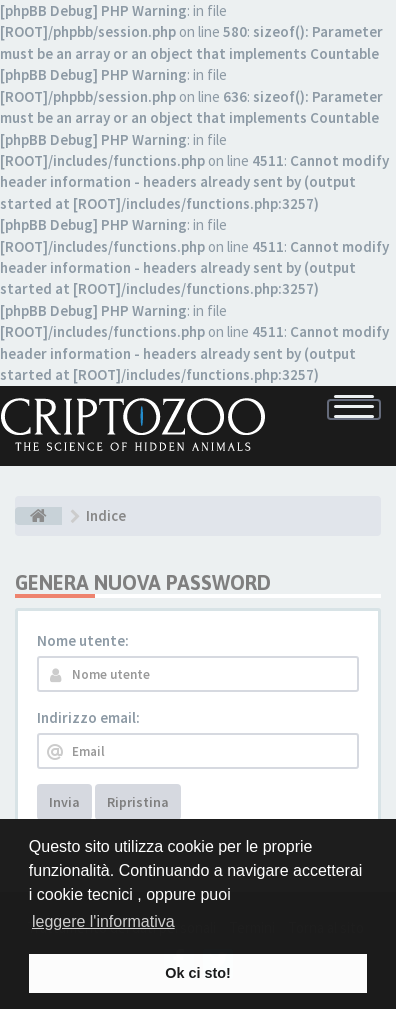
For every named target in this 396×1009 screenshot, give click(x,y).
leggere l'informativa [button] (103, 921)
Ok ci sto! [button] (198, 973)
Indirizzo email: (88, 717)
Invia (64, 802)
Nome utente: (83, 640)
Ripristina (138, 802)
